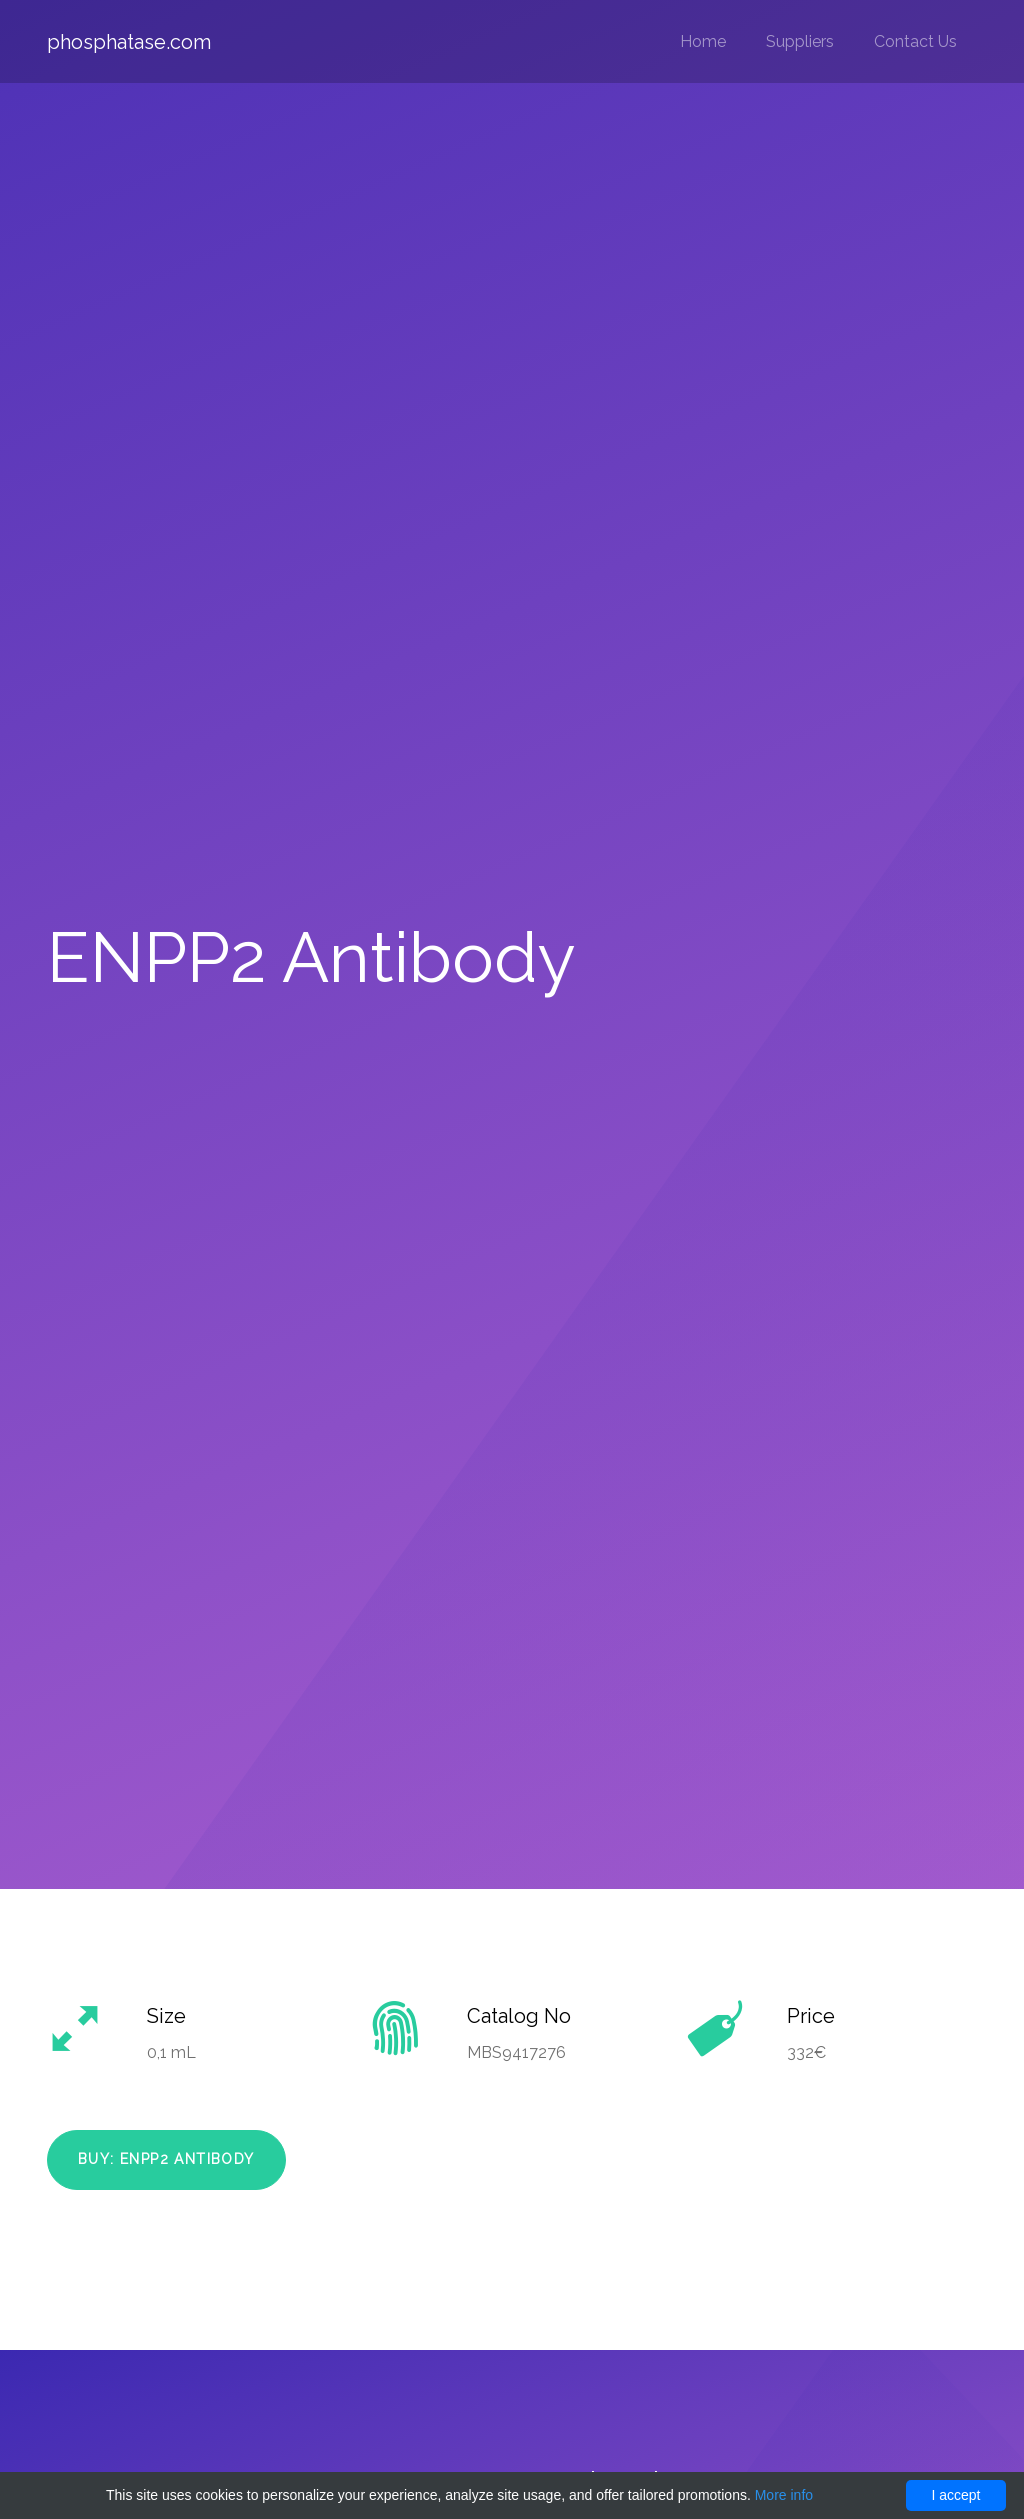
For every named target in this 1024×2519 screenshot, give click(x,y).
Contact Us (915, 41)
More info (784, 2495)
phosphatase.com (129, 42)
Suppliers (800, 41)
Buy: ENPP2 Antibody (166, 2159)
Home (703, 41)
